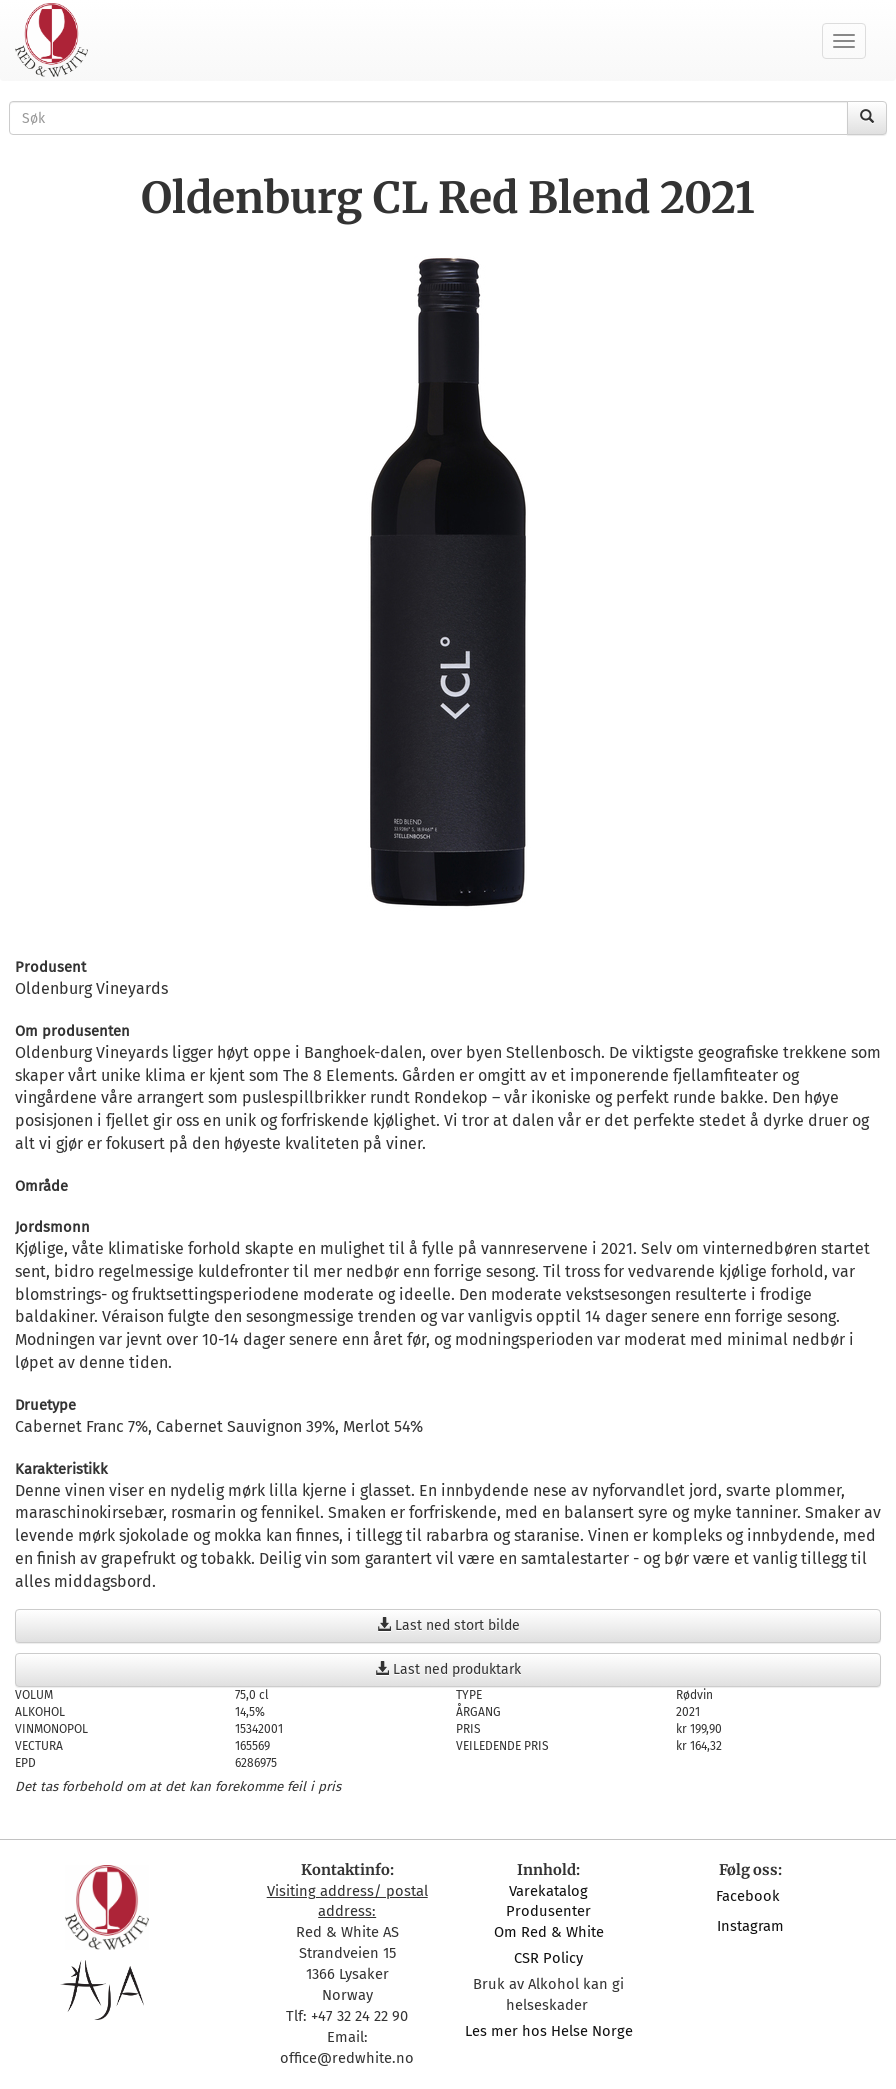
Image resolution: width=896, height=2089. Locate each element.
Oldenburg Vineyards (91, 988)
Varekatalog (548, 1891)
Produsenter (548, 1911)
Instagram (750, 1926)
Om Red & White (549, 1932)
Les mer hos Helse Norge (549, 2031)
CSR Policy (548, 1958)
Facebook (750, 1896)
